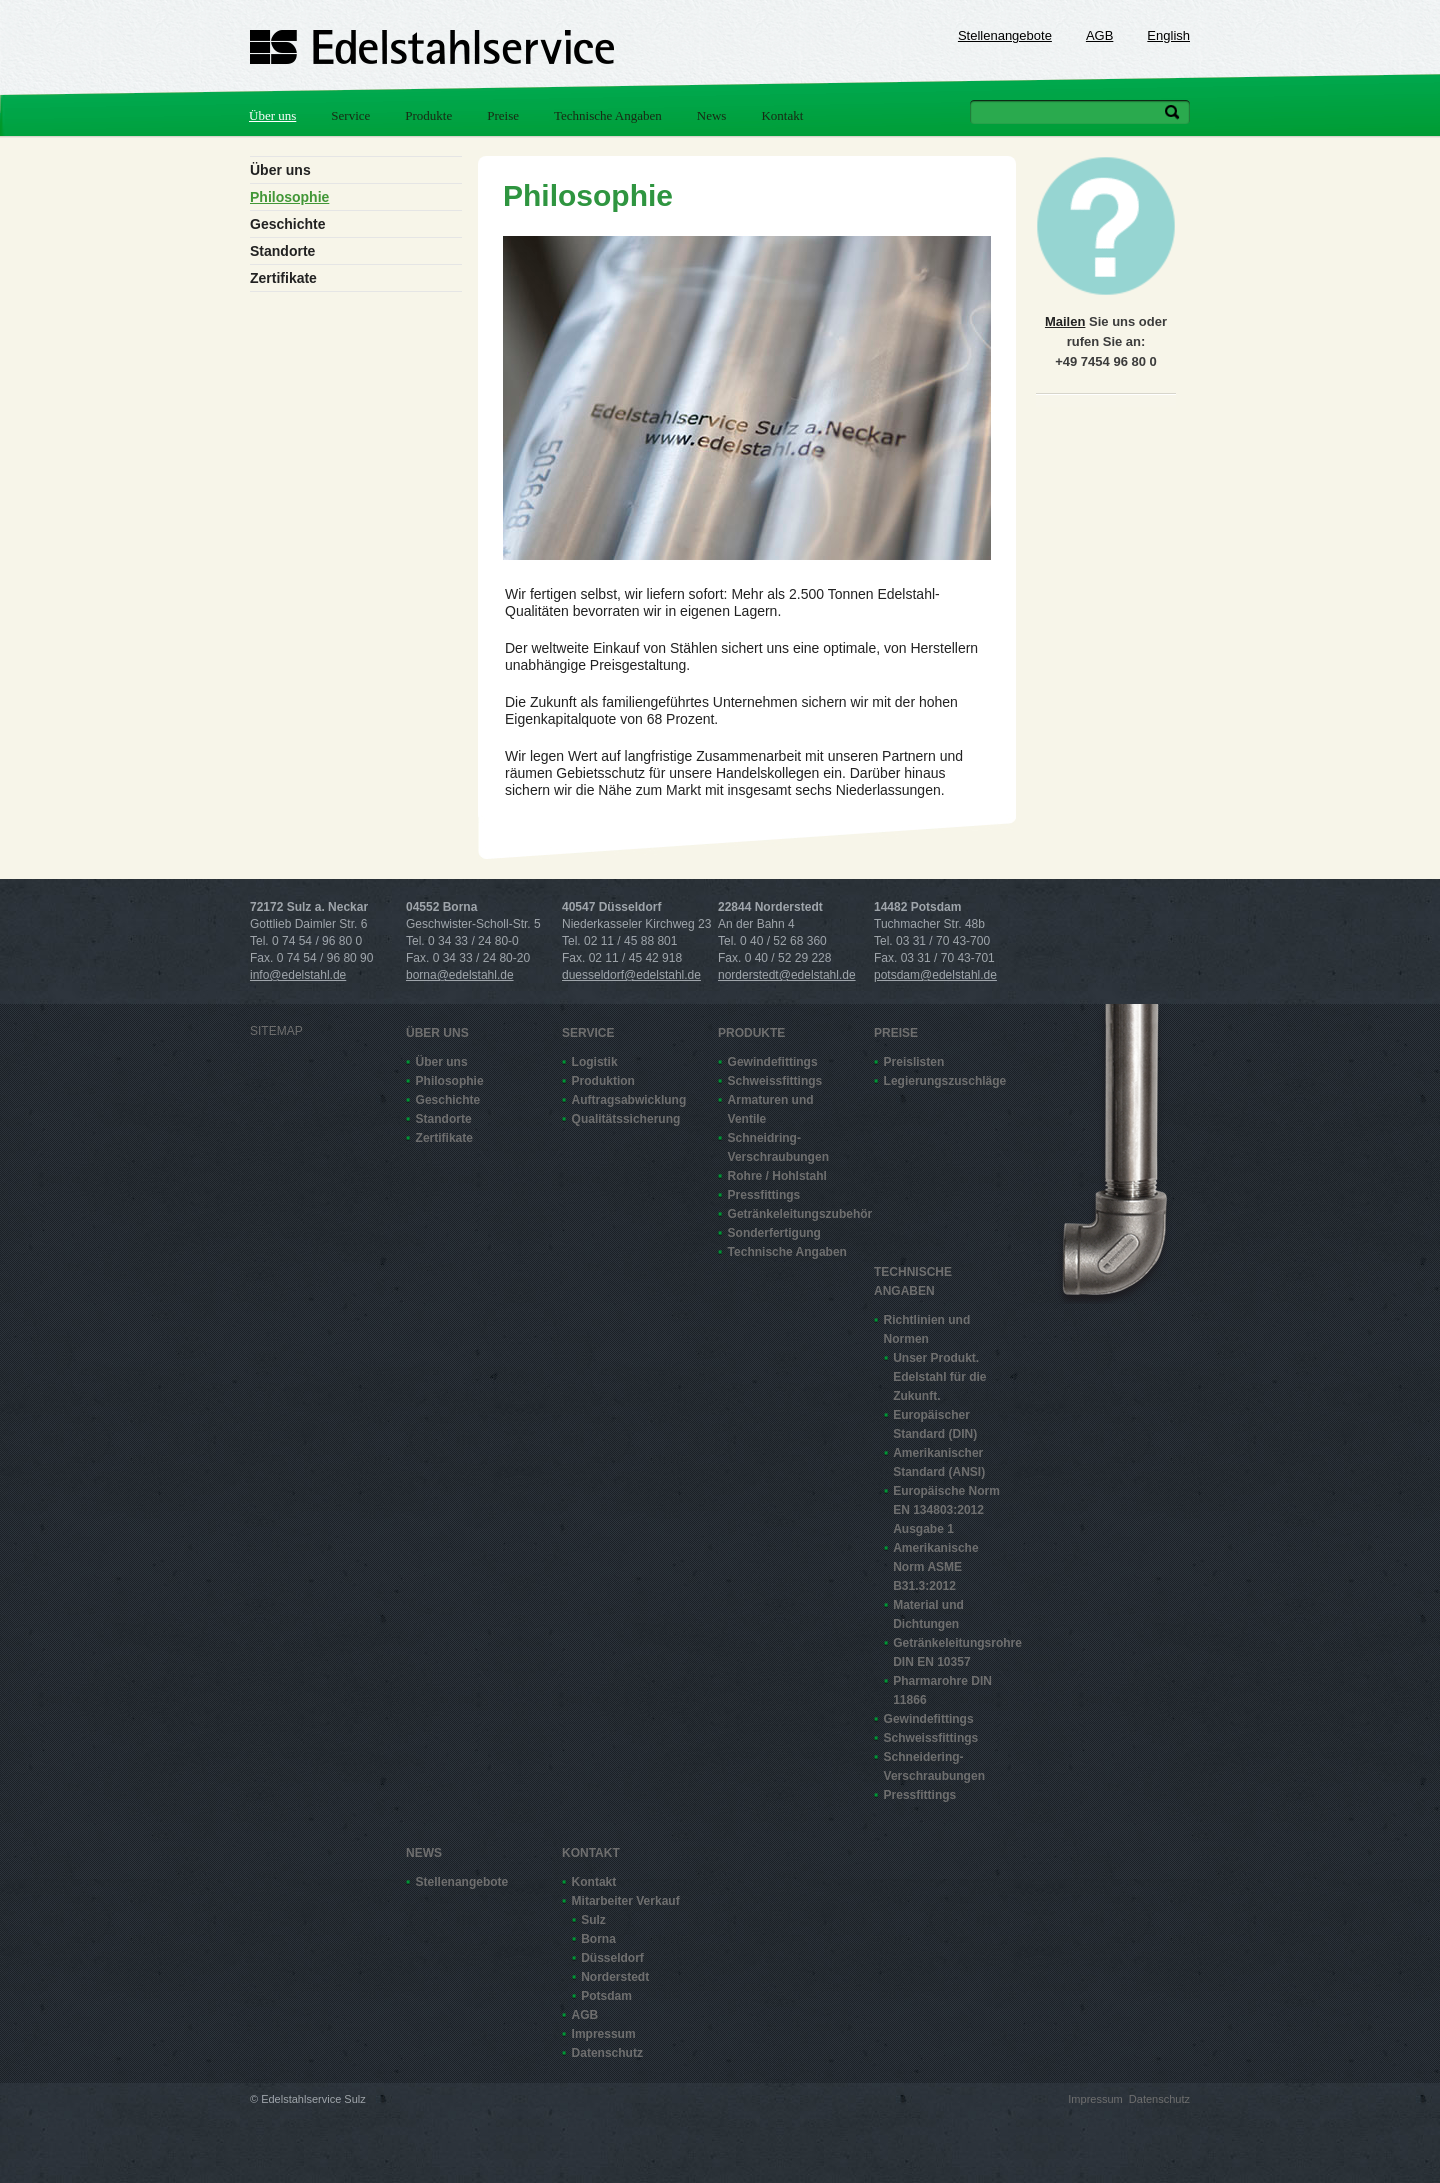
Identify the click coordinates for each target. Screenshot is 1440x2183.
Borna (598, 1939)
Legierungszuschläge (944, 1081)
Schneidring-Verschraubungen (778, 1147)
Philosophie (289, 197)
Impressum (604, 2034)
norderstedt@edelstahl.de (787, 975)
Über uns (272, 115)
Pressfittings (764, 1195)
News (712, 115)
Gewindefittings (773, 1062)
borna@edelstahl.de (460, 975)
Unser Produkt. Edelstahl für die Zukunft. (939, 1377)
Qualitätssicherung (626, 1119)
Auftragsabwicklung (629, 1100)
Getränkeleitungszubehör (788, 1214)
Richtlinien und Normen (927, 1329)
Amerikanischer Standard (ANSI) (939, 1462)
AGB (1099, 35)
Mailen (1065, 321)
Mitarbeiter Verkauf (626, 1901)
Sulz (593, 1920)
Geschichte (287, 224)
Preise (503, 115)
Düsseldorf (612, 1958)
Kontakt (782, 115)
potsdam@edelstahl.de (935, 975)
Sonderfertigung (774, 1233)
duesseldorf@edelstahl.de (631, 975)
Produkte (428, 115)
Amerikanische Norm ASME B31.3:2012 (935, 1567)
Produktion (603, 1081)
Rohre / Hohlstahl (777, 1176)
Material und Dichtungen (928, 1614)
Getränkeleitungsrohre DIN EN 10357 (953, 1652)
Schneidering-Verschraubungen (934, 1766)
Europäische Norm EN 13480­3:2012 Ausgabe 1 (946, 1510)
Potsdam (606, 1996)
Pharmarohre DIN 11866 (942, 1690)
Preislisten (914, 1062)
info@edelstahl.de (298, 975)
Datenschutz (607, 2053)
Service (350, 115)
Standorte (282, 251)
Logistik (595, 1062)
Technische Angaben (608, 115)
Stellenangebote (1005, 35)
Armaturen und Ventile (771, 1109)
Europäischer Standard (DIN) (935, 1424)
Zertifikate (283, 278)
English (1168, 35)
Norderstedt (615, 1977)
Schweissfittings (775, 1081)
